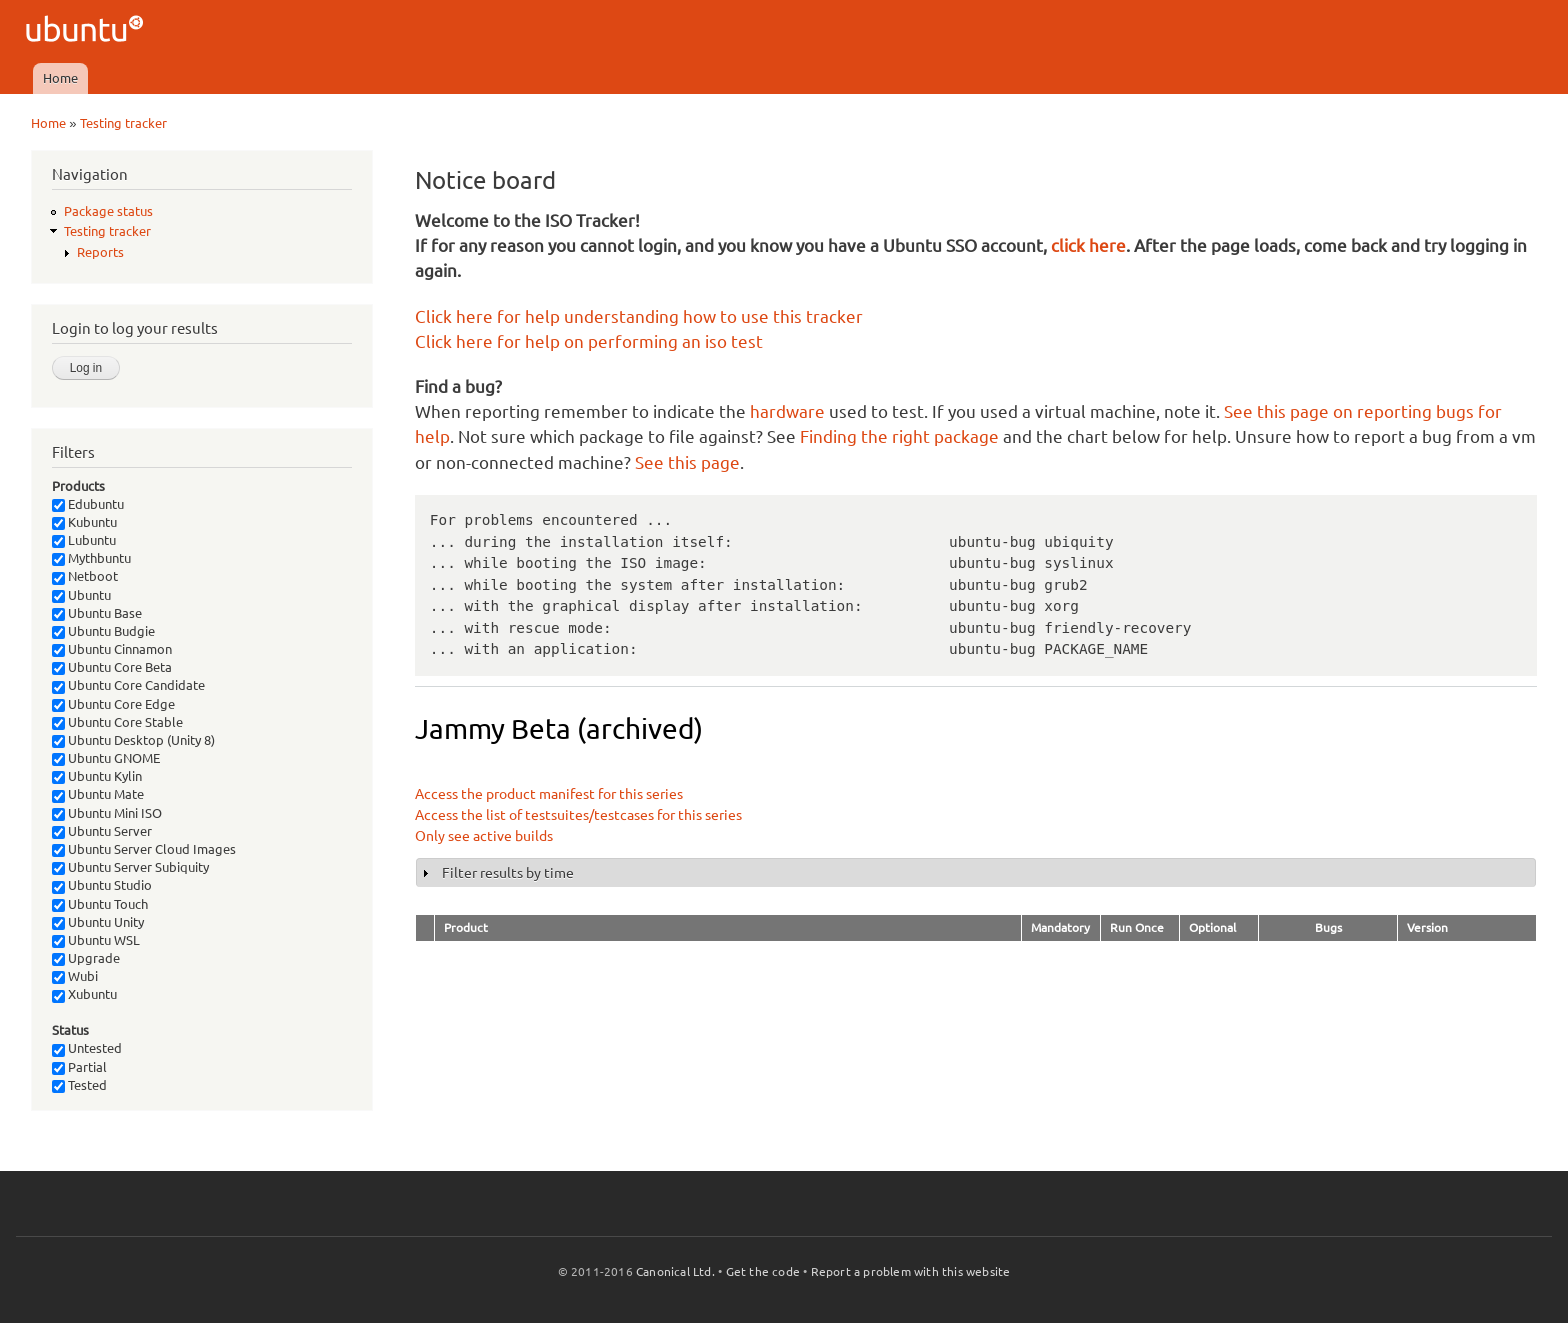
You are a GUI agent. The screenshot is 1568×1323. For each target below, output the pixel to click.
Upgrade (86, 958)
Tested (79, 1085)
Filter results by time (508, 873)
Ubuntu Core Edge (113, 704)
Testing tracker (123, 123)
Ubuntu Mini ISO (107, 813)
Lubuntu (84, 540)
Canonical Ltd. (675, 1271)
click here (1088, 245)
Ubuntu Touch (100, 904)
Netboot (85, 576)
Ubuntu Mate (98, 794)
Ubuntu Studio (102, 885)
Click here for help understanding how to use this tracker (639, 316)
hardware (787, 411)
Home (60, 78)
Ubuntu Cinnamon (112, 649)
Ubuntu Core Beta (112, 667)
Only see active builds (484, 836)
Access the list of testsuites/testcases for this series (578, 815)
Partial (79, 1067)
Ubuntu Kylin (97, 776)
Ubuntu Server (102, 831)
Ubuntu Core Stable (117, 722)
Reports (100, 252)
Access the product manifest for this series (549, 794)
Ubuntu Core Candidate (128, 685)
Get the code (763, 1271)
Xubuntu (84, 994)
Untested (87, 1048)
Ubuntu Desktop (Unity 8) (133, 740)
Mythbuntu (91, 558)
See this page (687, 462)
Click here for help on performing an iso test (589, 341)
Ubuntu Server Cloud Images (144, 849)
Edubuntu (88, 504)
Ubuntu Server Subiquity (130, 867)
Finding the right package (899, 436)
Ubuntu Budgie (103, 631)
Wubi (75, 976)
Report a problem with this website (911, 1271)
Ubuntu (81, 595)
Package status (108, 211)
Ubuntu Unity (98, 922)
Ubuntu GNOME (106, 758)
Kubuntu (84, 522)
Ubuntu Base (97, 613)
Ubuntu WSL (96, 940)
